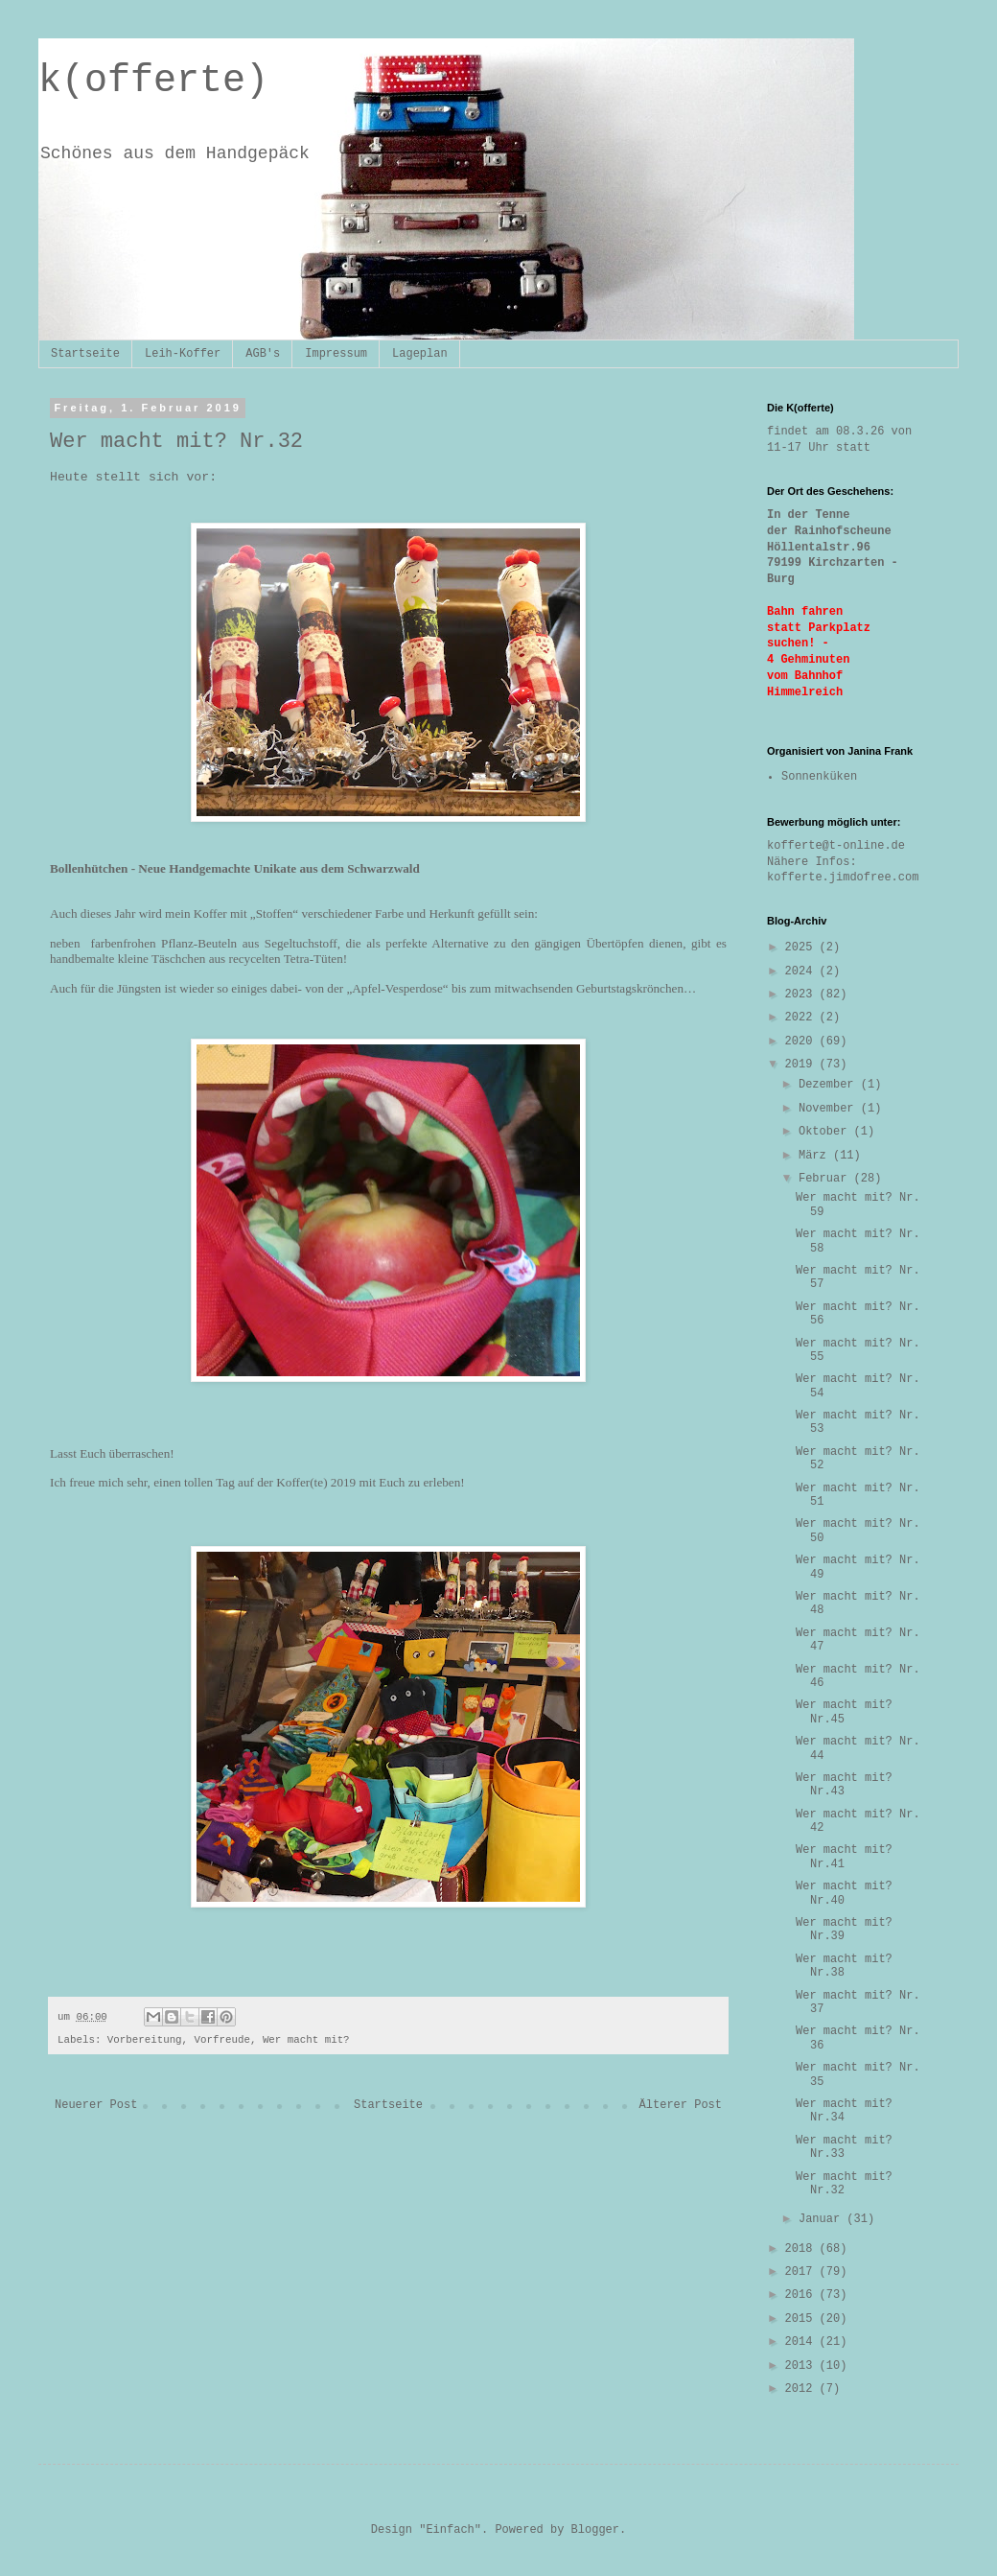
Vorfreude (222, 2040)
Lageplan (420, 354)
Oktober (826, 1131)
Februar (826, 1178)
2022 (802, 1017)
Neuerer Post (96, 2105)
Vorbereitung (144, 2040)
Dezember (830, 1084)
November (830, 1108)
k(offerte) (153, 81)
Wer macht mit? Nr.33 (844, 2147)
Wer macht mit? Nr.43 (844, 1784)
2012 (802, 2389)
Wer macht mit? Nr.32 (844, 2183)
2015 (802, 2319)
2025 (802, 947)
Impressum (336, 354)
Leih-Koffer (182, 354)
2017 (802, 2272)
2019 (802, 1064)
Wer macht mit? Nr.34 (844, 2110)
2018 (802, 2249)
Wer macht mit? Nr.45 (844, 1711)
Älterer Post (680, 2105)
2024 (802, 971)
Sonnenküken (819, 777)
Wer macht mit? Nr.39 (844, 1929)
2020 (802, 1041)
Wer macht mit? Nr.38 (844, 1966)
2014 (802, 2342)
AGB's (262, 354)
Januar (822, 2219)
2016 (802, 2295)
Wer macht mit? (306, 2040)
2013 (802, 2366)
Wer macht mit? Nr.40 (844, 1893)
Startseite (85, 354)
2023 (802, 994)
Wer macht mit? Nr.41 (844, 1856)
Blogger (595, 2530)
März (816, 1155)
